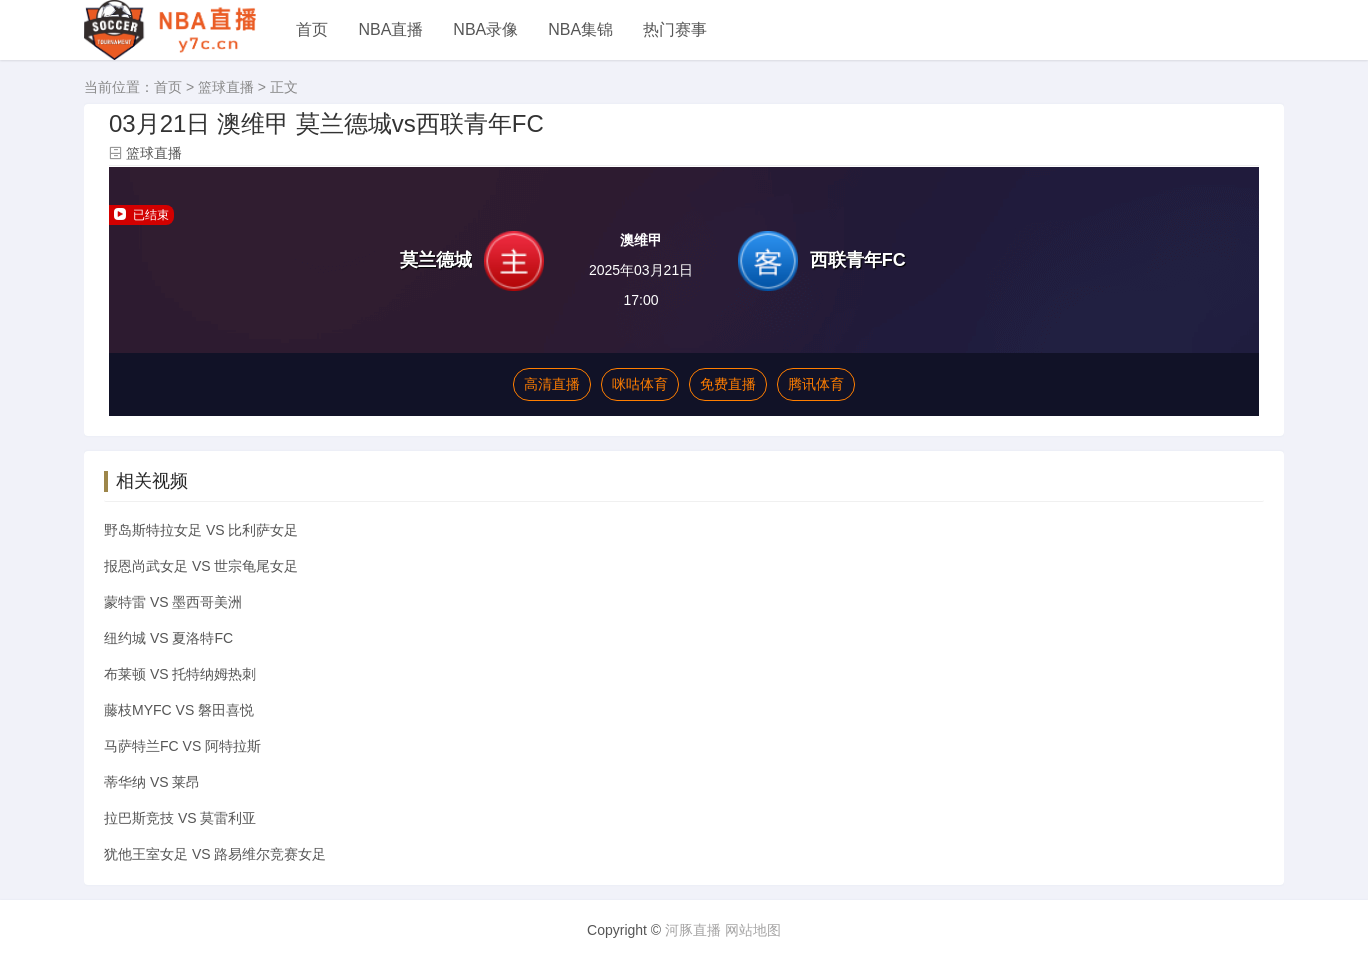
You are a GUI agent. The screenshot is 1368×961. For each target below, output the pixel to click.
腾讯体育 (816, 384)
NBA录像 (485, 29)
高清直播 (552, 384)
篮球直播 (226, 87)
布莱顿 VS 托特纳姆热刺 (180, 674)
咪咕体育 (640, 384)
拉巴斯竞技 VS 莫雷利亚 (180, 818)
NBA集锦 (580, 29)
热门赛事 (675, 29)
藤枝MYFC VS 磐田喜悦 (179, 710)
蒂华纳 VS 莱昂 (152, 782)
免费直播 (728, 384)
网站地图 (753, 930)
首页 (312, 29)
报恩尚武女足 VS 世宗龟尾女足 (201, 566)
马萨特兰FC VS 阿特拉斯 (182, 746)
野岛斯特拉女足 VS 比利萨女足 (201, 530)
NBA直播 (390, 29)
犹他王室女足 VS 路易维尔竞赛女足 (215, 854)
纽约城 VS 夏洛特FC (168, 638)
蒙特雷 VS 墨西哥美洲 (173, 602)
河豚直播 (693, 930)
